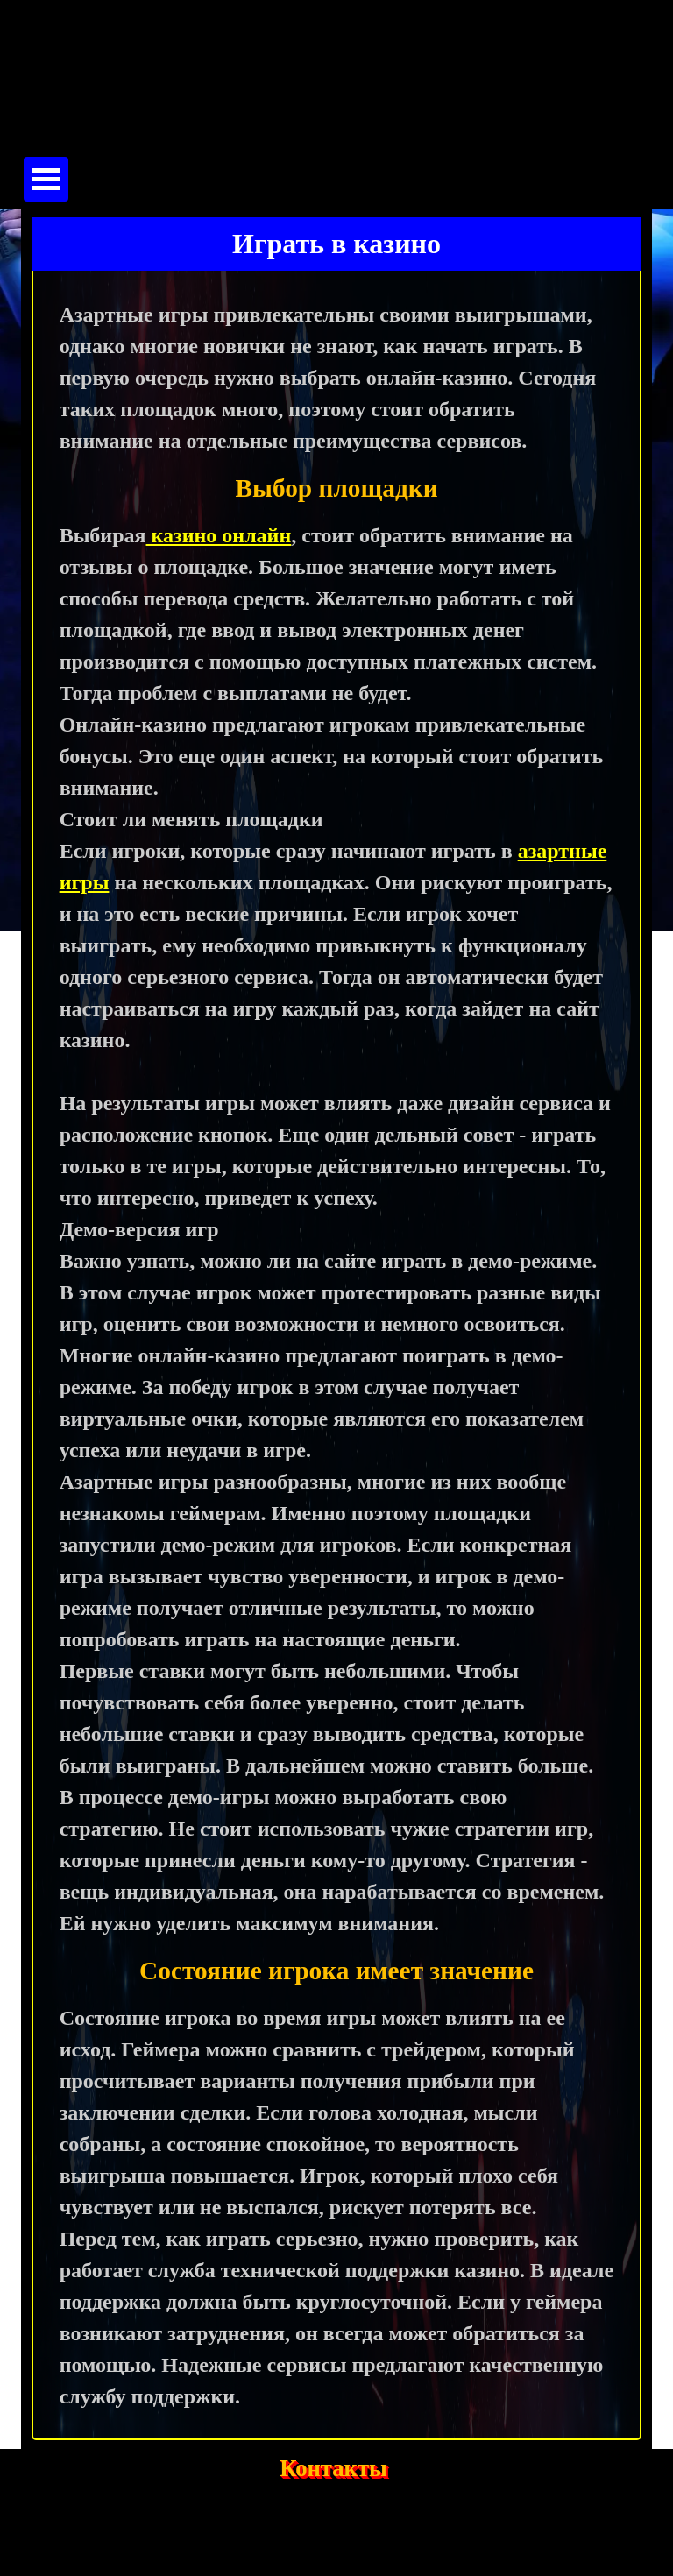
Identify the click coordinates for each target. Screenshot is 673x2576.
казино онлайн (219, 535)
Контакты (333, 2468)
